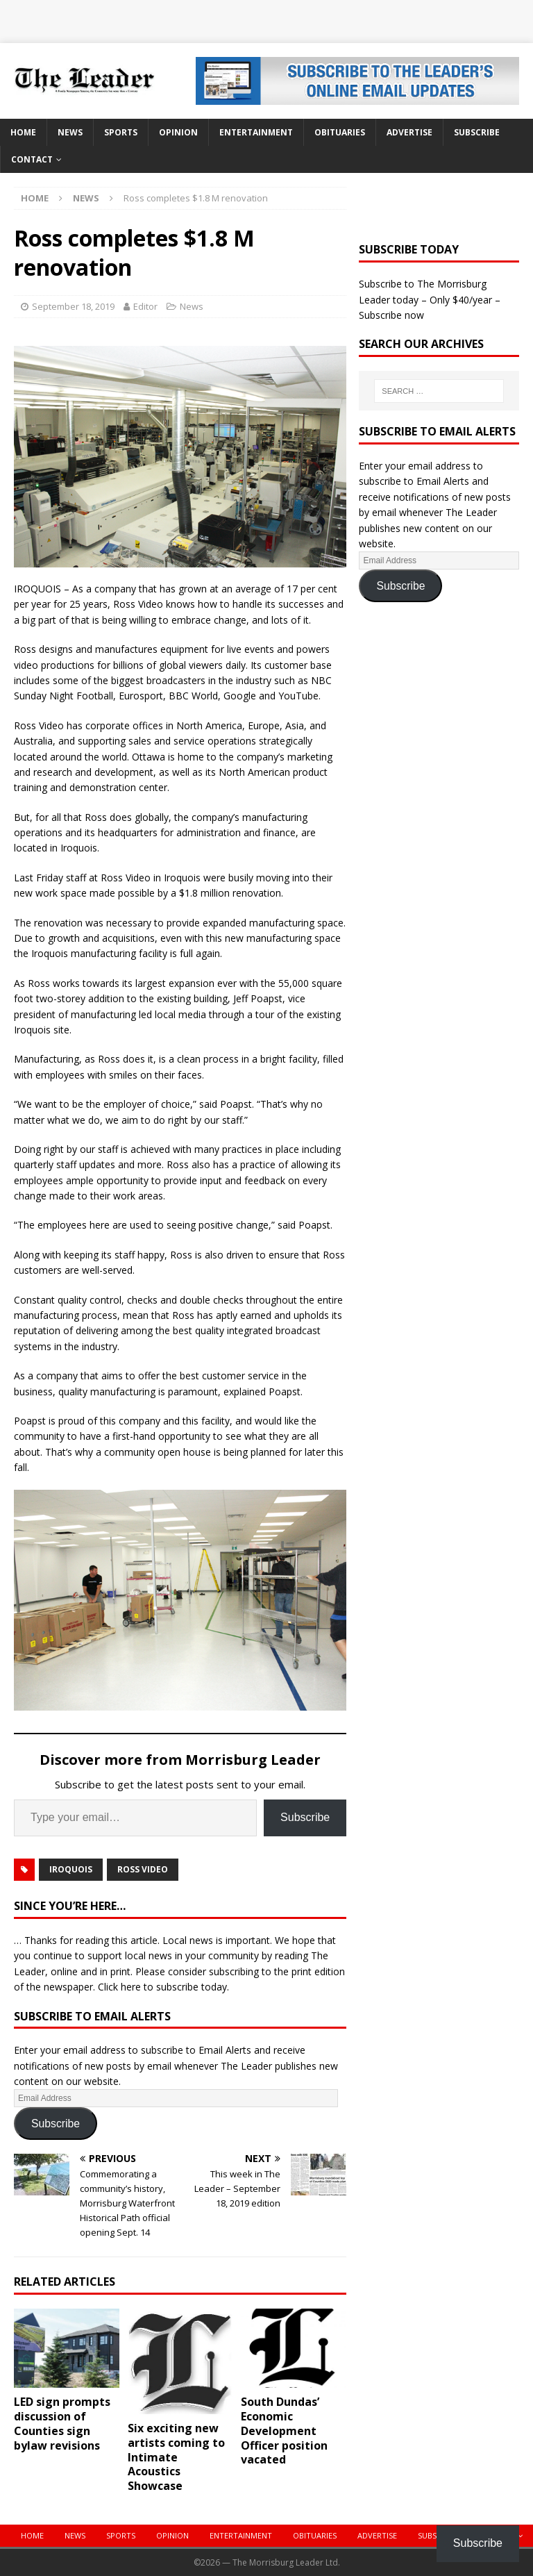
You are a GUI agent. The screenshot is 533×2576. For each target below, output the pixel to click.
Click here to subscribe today (162, 1986)
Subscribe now (391, 315)
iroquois (70, 1869)
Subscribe (477, 132)
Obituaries (339, 132)
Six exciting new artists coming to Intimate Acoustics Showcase (176, 2456)
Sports (120, 132)
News (70, 132)
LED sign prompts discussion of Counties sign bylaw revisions (62, 2423)
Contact (32, 159)
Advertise (409, 132)
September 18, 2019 (73, 306)
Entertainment (256, 132)
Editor (145, 306)
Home (23, 132)
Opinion (178, 132)
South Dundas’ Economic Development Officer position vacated (284, 2430)
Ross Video (142, 1869)
